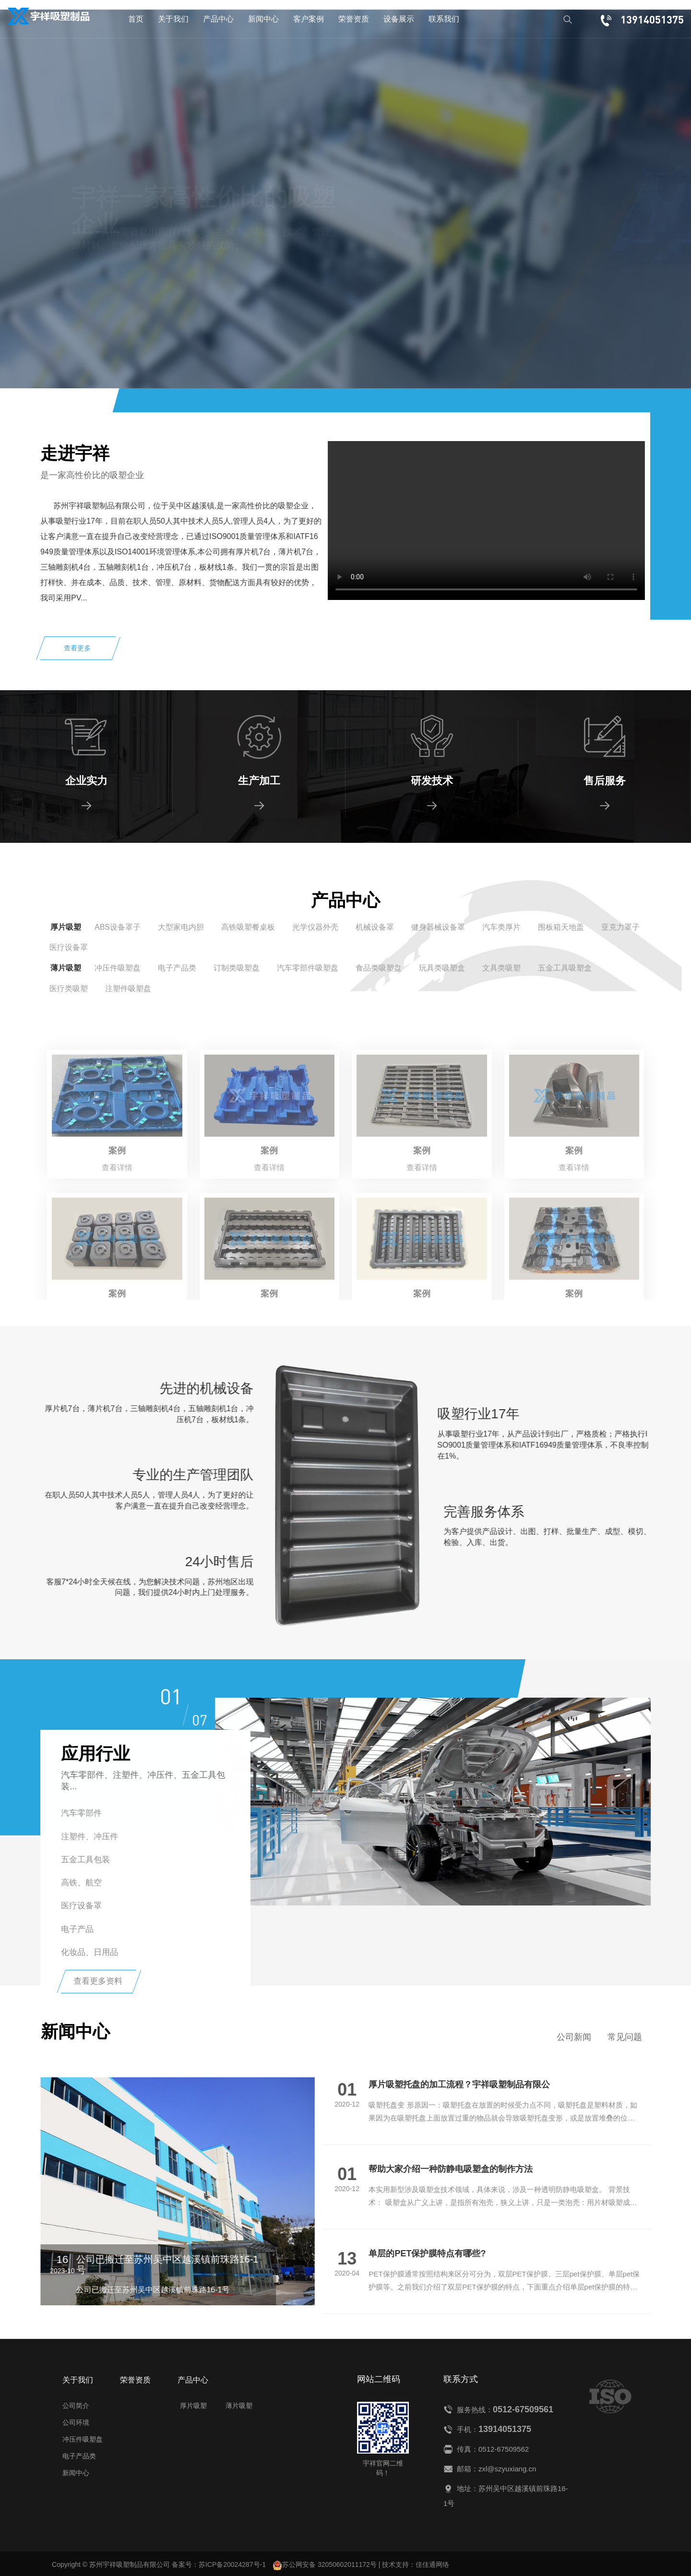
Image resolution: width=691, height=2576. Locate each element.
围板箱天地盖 (561, 927)
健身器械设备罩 (438, 927)
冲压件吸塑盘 (118, 968)
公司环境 (75, 2422)
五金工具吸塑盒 (565, 968)
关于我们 (173, 19)
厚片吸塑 (65, 927)
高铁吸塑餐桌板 (248, 927)
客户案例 (308, 19)
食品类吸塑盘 (379, 968)
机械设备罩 (375, 927)
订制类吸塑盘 (237, 968)
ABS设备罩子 (118, 927)
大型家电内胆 (181, 927)
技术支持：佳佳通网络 (415, 2564)
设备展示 (398, 19)
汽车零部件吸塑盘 (307, 968)
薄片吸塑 (65, 968)
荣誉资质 (353, 19)
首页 (135, 19)
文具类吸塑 (501, 968)
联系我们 (444, 19)
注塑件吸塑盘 (128, 988)
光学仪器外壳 (315, 927)
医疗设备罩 (68, 947)
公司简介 (75, 2405)
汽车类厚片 (501, 927)
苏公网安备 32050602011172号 (325, 2565)
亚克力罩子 (620, 927)
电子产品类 (177, 968)
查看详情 (110, 270)
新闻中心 (263, 19)
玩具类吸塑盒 (442, 968)
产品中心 (218, 19)
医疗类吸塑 (68, 988)
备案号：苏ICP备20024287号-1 (219, 2564)
